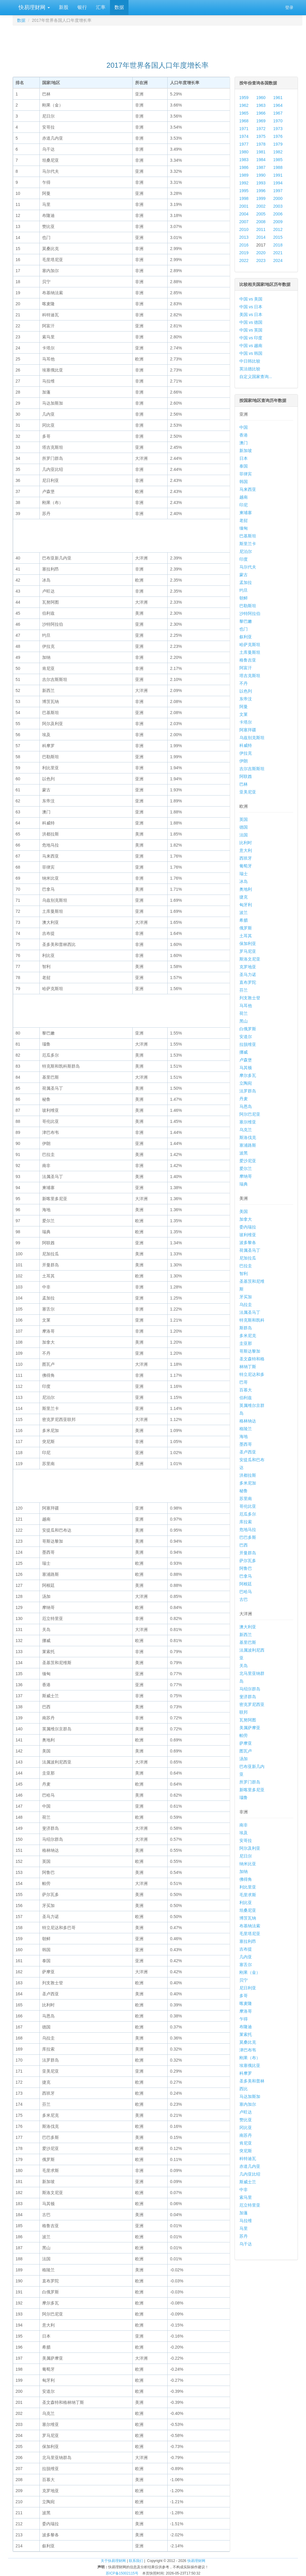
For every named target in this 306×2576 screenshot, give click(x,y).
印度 (243, 559)
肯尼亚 (245, 2143)
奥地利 (245, 889)
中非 (243, 2189)
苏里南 (245, 1498)
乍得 (243, 2019)
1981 (260, 151)
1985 (277, 159)
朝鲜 (243, 598)
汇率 (100, 7)
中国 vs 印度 (251, 337)
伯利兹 (245, 1397)
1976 (277, 136)
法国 (243, 835)
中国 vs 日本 (251, 306)
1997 (277, 190)
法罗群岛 (247, 1091)
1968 (244, 120)
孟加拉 (245, 582)
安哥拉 (245, 1840)
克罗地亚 (247, 966)
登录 (289, 7)
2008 (260, 221)
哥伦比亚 (247, 1506)
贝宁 (243, 1980)
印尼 (243, 504)
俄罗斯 (245, 928)
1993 (260, 183)
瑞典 (243, 1184)
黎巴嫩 (245, 621)
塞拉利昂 (247, 1941)
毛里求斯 (247, 1894)
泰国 (243, 466)
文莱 (243, 714)
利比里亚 (247, 1887)
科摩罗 (245, 2073)
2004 (244, 214)
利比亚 (245, 1902)
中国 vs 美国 (251, 299)
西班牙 (245, 858)
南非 (243, 1825)
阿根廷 (245, 1583)
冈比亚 (245, 2127)
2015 (277, 237)
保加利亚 (247, 943)
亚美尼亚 (247, 792)
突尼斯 (245, 2150)
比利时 (245, 842)
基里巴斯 (247, 1642)
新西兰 (245, 1634)
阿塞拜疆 (247, 729)
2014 (260, 237)
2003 (277, 206)
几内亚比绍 (249, 2174)
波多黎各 (247, 1242)
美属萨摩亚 (249, 1727)
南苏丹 (245, 2135)
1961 (277, 97)
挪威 (243, 1052)
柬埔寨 (245, 512)
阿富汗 (245, 667)
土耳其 (245, 935)
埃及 (243, 1832)
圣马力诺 (247, 974)
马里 (243, 2228)
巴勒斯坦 (247, 605)
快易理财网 (33, 7)
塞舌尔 (245, 1964)
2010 (244, 229)
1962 (244, 105)
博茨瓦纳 (247, 1918)
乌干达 (245, 2244)
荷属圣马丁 (249, 1250)
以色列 (245, 691)
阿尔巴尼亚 (249, 1114)
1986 (244, 167)
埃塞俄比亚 (249, 2065)
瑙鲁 (243, 1797)
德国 (243, 827)
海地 (243, 1436)
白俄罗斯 (247, 1028)
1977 (244, 144)
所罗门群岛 (249, 1782)
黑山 (243, 1021)
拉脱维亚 (247, 1044)
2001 (244, 206)
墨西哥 (245, 1444)
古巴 (243, 1599)
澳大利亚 (247, 1626)
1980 (244, 151)
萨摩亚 (245, 1743)
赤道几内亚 (249, 2166)
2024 (277, 260)
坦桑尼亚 (247, 1910)
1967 (277, 113)
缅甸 (243, 528)
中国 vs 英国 (251, 330)
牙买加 (245, 1296)
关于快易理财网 (113, 2561)
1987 (260, 167)
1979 (277, 144)
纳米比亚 (247, 1863)
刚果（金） (249, 1972)
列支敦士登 (249, 997)
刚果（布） (249, 2057)
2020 (260, 252)
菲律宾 (245, 473)
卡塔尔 (245, 722)
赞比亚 (245, 2119)
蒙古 (243, 574)
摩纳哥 (245, 1176)
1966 (260, 113)
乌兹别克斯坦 (251, 737)
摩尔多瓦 (247, 1075)
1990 (260, 175)
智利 (243, 1273)
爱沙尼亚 (247, 1160)
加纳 (243, 1871)
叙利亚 (245, 636)
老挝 (243, 520)
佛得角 (245, 1879)
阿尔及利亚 (249, 1848)
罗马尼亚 (247, 951)
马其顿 (245, 1067)
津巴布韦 (247, 2050)
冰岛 (243, 881)
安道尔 (245, 1036)
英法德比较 (249, 368)
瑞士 (243, 873)
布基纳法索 (249, 1925)
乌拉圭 (245, 1304)
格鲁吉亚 (247, 660)
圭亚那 (245, 1343)
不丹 (243, 683)
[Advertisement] (157, 40)
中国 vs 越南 (251, 345)
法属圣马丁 (249, 1312)
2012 (277, 229)
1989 (244, 175)
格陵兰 (245, 1428)
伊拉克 (245, 753)
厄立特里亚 (249, 2205)
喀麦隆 (245, 2003)
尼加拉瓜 (247, 1258)
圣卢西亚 (247, 1452)
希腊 (243, 920)
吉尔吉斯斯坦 (251, 768)
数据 (119, 7)
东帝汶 (245, 698)
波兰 (243, 912)
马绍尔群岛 (249, 1688)
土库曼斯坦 (249, 652)
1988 (277, 167)
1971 (244, 128)
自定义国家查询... (255, 376)
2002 (260, 206)
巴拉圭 (245, 1265)
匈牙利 (245, 904)
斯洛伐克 (247, 1137)
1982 (277, 151)
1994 (277, 183)
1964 (277, 105)
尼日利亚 (247, 1987)
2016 (244, 245)
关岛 (243, 1665)
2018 (277, 245)
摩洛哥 (245, 2011)
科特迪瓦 (247, 2158)
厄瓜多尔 (247, 1514)
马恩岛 (245, 1106)
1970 (277, 120)
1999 (260, 198)
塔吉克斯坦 (249, 675)
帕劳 (243, 1735)
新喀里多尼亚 (251, 1789)
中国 (243, 427)
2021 (277, 252)
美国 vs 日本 (251, 314)
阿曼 (243, 706)
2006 (277, 214)
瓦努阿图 (247, 1720)
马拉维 (245, 2220)
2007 (244, 221)
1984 (260, 159)
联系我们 (136, 2561)
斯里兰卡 (247, 543)
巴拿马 (245, 1576)
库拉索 (245, 1521)
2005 (260, 214)
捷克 (243, 897)
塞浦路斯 (247, 1145)
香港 (243, 435)
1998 (244, 198)
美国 (243, 1211)
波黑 (243, 1153)
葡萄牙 (245, 866)
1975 (260, 136)
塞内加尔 (247, 2104)
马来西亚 (247, 489)
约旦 (243, 590)
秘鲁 (243, 1490)
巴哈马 (245, 1591)
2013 (244, 237)
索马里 (245, 2197)
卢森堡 (245, 1059)
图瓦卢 (245, 1751)
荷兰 (243, 1013)
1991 (277, 175)
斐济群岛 (247, 1696)
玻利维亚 (247, 1234)
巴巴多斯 (247, 1537)
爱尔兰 (245, 1168)
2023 (260, 260)
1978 (260, 144)
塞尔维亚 (247, 1122)
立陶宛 (245, 1083)
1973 (277, 128)
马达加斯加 (249, 2096)
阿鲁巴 (245, 1568)
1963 (260, 105)
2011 (260, 229)
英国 (243, 819)
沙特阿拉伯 (249, 613)
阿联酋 (245, 776)
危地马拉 (247, 1529)
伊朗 (243, 761)
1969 (260, 120)
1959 (244, 97)
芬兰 (243, 990)
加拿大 (245, 1219)
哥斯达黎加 (249, 1351)
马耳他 (245, 1005)
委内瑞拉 (247, 1227)
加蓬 (243, 2212)
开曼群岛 (247, 1552)
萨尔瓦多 (247, 1560)
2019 (244, 252)
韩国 (243, 481)
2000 (277, 198)
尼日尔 (245, 1856)
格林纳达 (247, 1421)
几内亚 (245, 1956)
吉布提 (245, 1949)
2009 (277, 221)
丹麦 (243, 1098)
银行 (82, 7)
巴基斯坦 (247, 536)
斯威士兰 (247, 2181)
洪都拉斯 (247, 1475)
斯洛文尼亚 (249, 959)
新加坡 (245, 450)
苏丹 (243, 2236)
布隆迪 (245, 2026)
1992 (244, 183)
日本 (243, 458)
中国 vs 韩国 (251, 353)
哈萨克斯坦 (249, 644)
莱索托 (245, 2034)
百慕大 (245, 1390)
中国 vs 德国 (251, 322)
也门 (243, 629)
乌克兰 (245, 1129)
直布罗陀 (247, 982)
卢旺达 (245, 2112)
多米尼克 (247, 1335)
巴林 (243, 784)
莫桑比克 (247, 2042)
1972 (260, 128)
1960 (260, 97)
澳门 (243, 442)
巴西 (243, 1545)
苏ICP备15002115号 (122, 2573)
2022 (244, 260)
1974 (244, 136)
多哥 (243, 1995)
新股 (63, 7)
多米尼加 (247, 1483)
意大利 (245, 850)
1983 (244, 159)
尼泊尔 (245, 551)
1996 (260, 190)
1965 (244, 113)
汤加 (243, 1758)
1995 (244, 190)
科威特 (245, 745)
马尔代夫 (247, 567)
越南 (243, 497)
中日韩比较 (249, 361)
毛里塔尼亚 (249, 1933)
